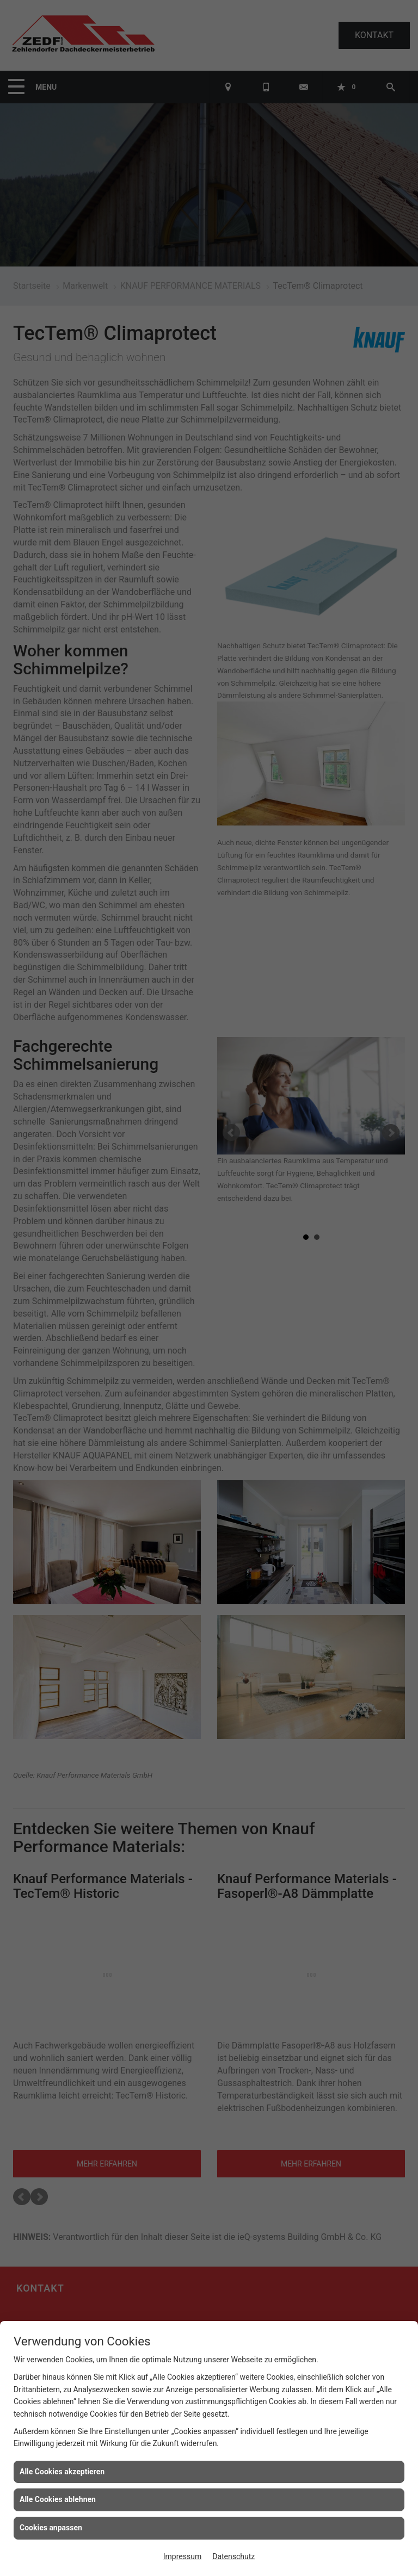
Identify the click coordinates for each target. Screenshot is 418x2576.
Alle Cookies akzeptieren (62, 2471)
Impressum (182, 2556)
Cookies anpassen (51, 2527)
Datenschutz (233, 2556)
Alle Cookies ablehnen (58, 2499)
